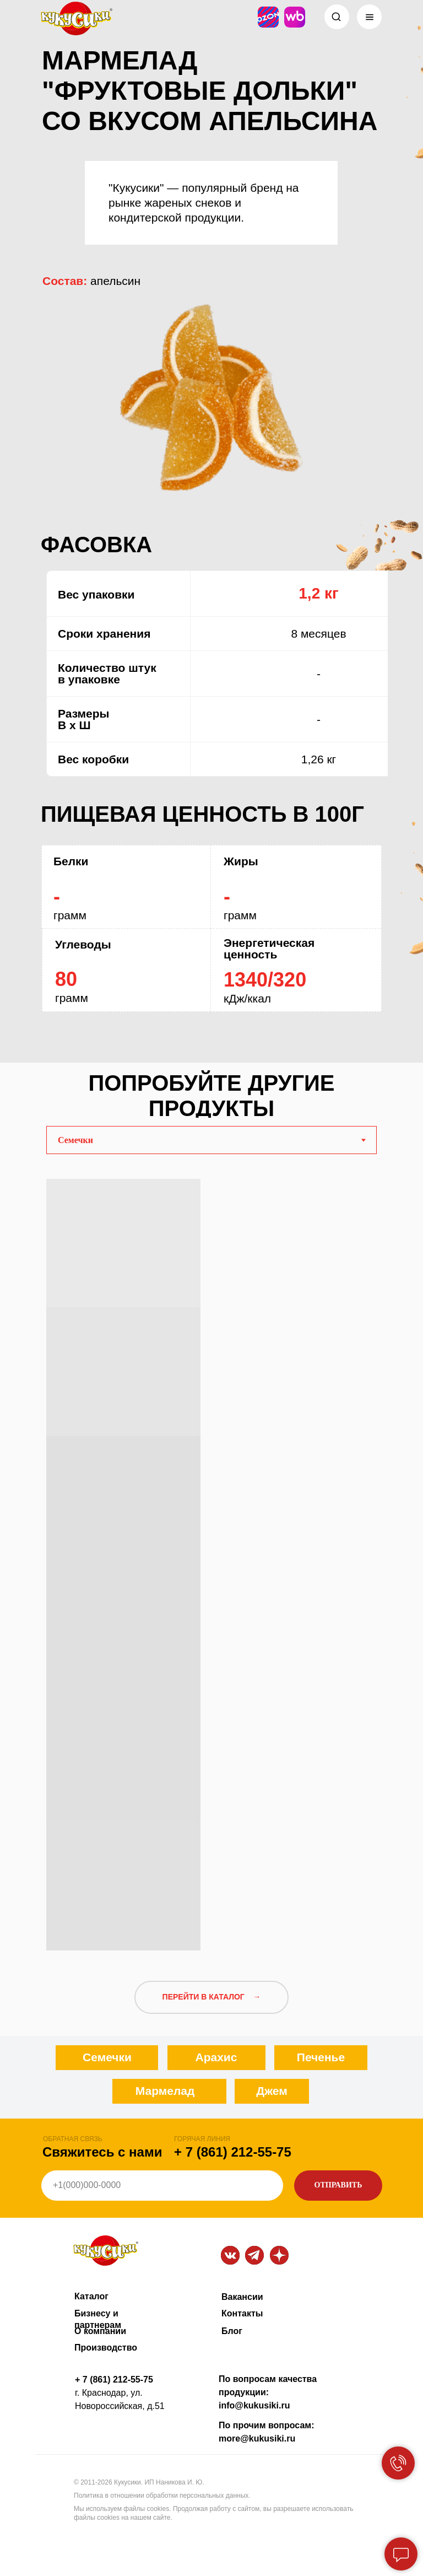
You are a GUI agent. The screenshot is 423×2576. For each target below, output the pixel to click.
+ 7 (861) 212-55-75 (232, 2151)
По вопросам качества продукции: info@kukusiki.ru (268, 2392)
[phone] (162, 2185)
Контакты (242, 2313)
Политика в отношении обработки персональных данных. (162, 2495)
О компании (100, 2331)
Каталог (91, 2296)
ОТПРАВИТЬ (338, 2185)
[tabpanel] (211, 1560)
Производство (105, 2347)
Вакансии (242, 2297)
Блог (231, 2331)
